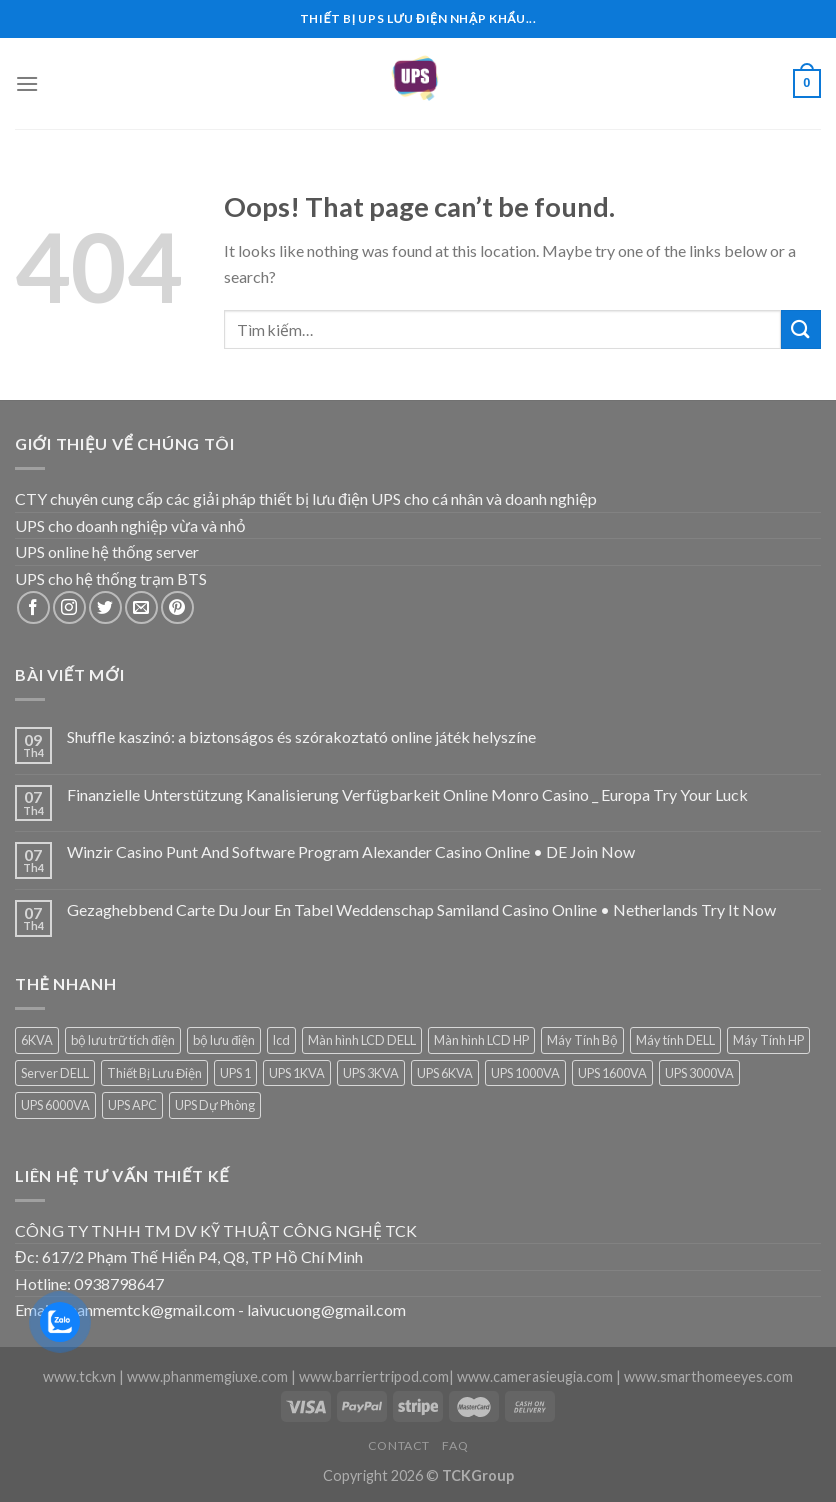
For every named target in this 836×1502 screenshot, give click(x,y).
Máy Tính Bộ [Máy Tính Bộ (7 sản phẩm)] (582, 1040)
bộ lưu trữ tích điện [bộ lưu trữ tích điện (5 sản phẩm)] (123, 1040)
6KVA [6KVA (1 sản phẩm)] (37, 1040)
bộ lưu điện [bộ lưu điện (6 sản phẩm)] (224, 1040)
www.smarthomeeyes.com (708, 1376)
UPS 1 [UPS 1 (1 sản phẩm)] (235, 1073)
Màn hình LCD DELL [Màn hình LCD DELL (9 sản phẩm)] (362, 1040)
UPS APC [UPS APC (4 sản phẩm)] (132, 1105)
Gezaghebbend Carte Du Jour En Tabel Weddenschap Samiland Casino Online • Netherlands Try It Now (421, 909)
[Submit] (801, 329)
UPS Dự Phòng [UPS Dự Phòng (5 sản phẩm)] (215, 1105)
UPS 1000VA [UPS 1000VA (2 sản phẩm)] (525, 1073)
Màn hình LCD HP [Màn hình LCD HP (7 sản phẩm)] (481, 1040)
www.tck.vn (79, 1376)
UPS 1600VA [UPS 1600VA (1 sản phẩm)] (612, 1073)
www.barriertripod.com (374, 1376)
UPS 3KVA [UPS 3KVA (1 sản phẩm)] (371, 1073)
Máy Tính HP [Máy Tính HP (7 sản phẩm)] (768, 1040)
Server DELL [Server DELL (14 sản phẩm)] (55, 1073)
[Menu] (27, 83)
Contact (399, 1445)
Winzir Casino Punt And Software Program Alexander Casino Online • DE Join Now (351, 851)
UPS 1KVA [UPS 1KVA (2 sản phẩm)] (297, 1073)
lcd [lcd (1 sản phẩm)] (281, 1040)
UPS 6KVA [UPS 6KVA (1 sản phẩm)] (445, 1073)
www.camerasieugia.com (535, 1376)
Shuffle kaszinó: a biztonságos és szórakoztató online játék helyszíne (301, 736)
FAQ (455, 1445)
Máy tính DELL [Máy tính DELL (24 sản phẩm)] (675, 1040)
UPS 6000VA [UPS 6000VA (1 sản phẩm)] (55, 1105)
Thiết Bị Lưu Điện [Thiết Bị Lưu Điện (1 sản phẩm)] (154, 1073)
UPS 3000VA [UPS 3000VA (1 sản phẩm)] (699, 1073)
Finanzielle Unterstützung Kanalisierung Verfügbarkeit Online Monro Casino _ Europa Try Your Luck (407, 794)
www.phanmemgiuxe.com (207, 1376)
